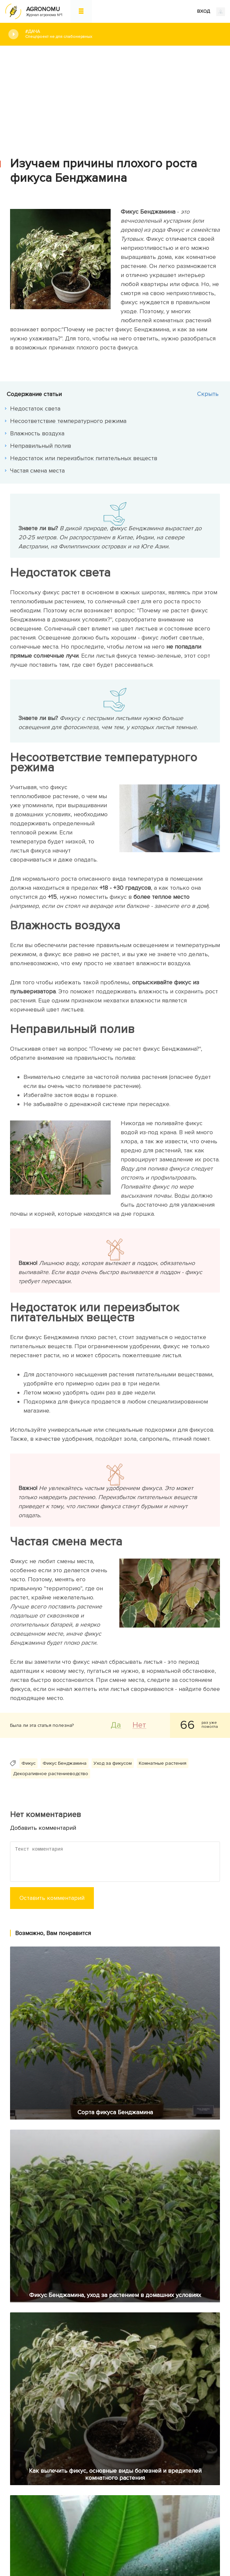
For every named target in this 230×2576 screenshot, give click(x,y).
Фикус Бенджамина (65, 1763)
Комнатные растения (162, 1763)
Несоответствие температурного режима (68, 421)
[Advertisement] (115, 96)
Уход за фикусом (113, 1763)
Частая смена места (37, 470)
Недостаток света (35, 408)
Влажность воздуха (37, 433)
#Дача (122, 34)
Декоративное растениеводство (50, 1773)
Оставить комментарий (51, 1898)
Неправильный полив (40, 445)
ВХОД (211, 11)
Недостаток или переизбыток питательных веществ (83, 458)
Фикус (28, 1763)
